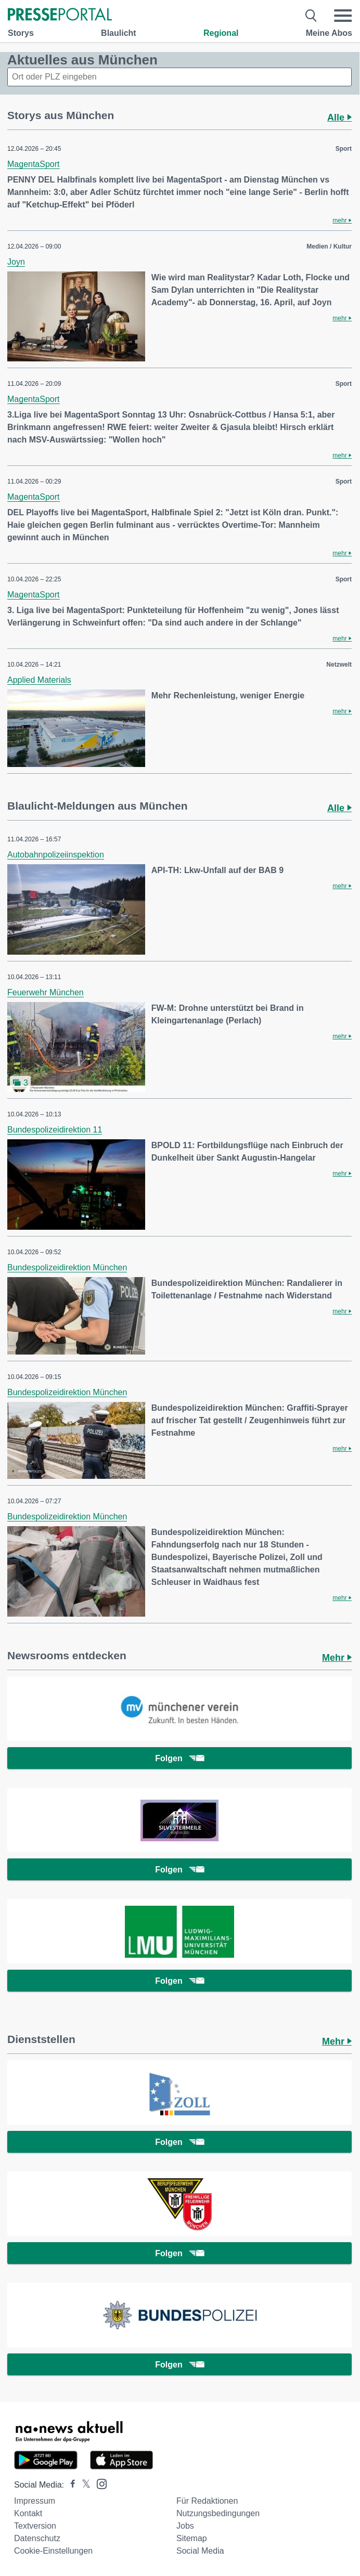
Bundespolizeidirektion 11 (54, 1129)
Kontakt (28, 2513)
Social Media (200, 2550)
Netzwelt (339, 664)
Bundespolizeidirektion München (67, 1267)
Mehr (337, 1658)
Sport (344, 148)
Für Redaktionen (207, 2500)
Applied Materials (39, 679)
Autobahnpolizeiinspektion (55, 854)
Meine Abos (329, 33)
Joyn (16, 261)
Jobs (185, 2525)
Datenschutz (37, 2538)
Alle (339, 117)
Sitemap (191, 2538)
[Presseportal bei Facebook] (69, 2484)
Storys (21, 33)
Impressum (34, 2500)
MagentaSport (33, 164)
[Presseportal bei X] (83, 2484)
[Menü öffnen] (342, 15)
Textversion (35, 2525)
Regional (221, 33)
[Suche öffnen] (311, 15)
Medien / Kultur (329, 246)
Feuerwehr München (45, 992)
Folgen (179, 1758)
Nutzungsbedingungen (218, 2513)
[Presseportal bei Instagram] (99, 2483)
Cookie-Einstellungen (53, 2550)
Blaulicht (118, 33)
